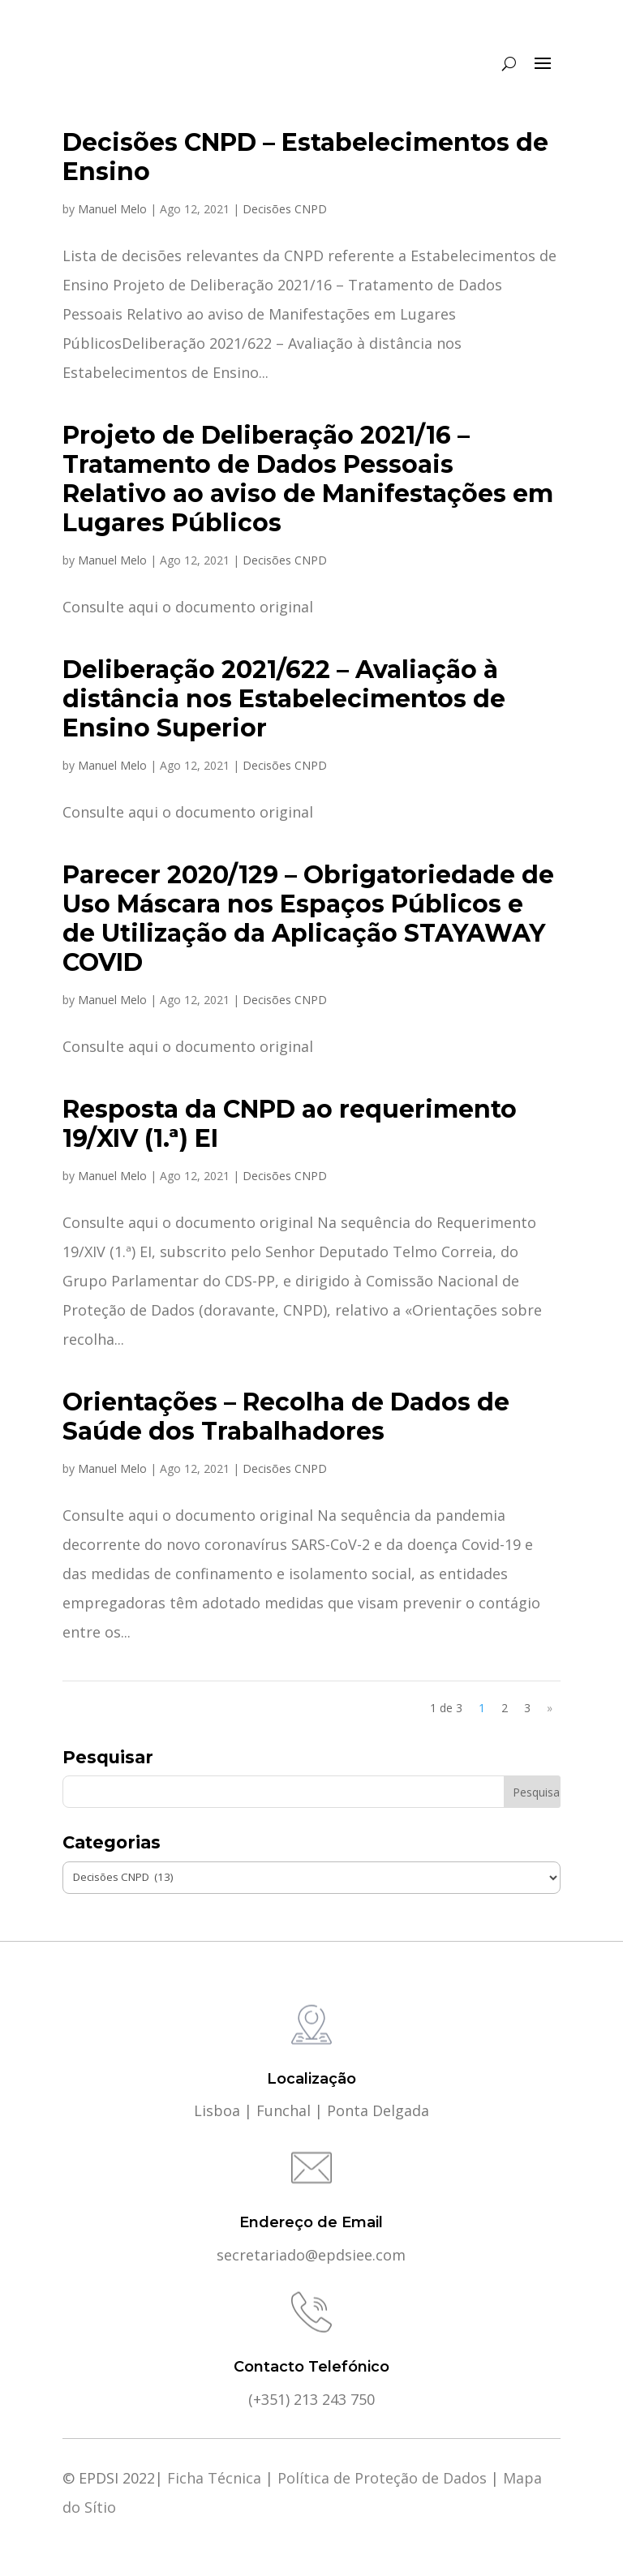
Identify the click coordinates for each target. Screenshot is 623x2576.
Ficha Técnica (214, 2478)
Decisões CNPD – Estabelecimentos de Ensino (305, 157)
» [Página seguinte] (549, 1707)
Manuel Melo (112, 209)
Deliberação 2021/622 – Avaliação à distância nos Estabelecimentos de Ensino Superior (283, 699)
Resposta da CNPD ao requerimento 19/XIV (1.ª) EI (289, 1123)
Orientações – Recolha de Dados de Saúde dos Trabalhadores (285, 1416)
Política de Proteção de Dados (382, 2478)
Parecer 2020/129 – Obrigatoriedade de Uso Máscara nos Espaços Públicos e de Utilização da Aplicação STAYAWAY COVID (308, 918)
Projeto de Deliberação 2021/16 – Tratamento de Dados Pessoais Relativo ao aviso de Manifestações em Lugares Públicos (307, 479)
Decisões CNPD (285, 209)
